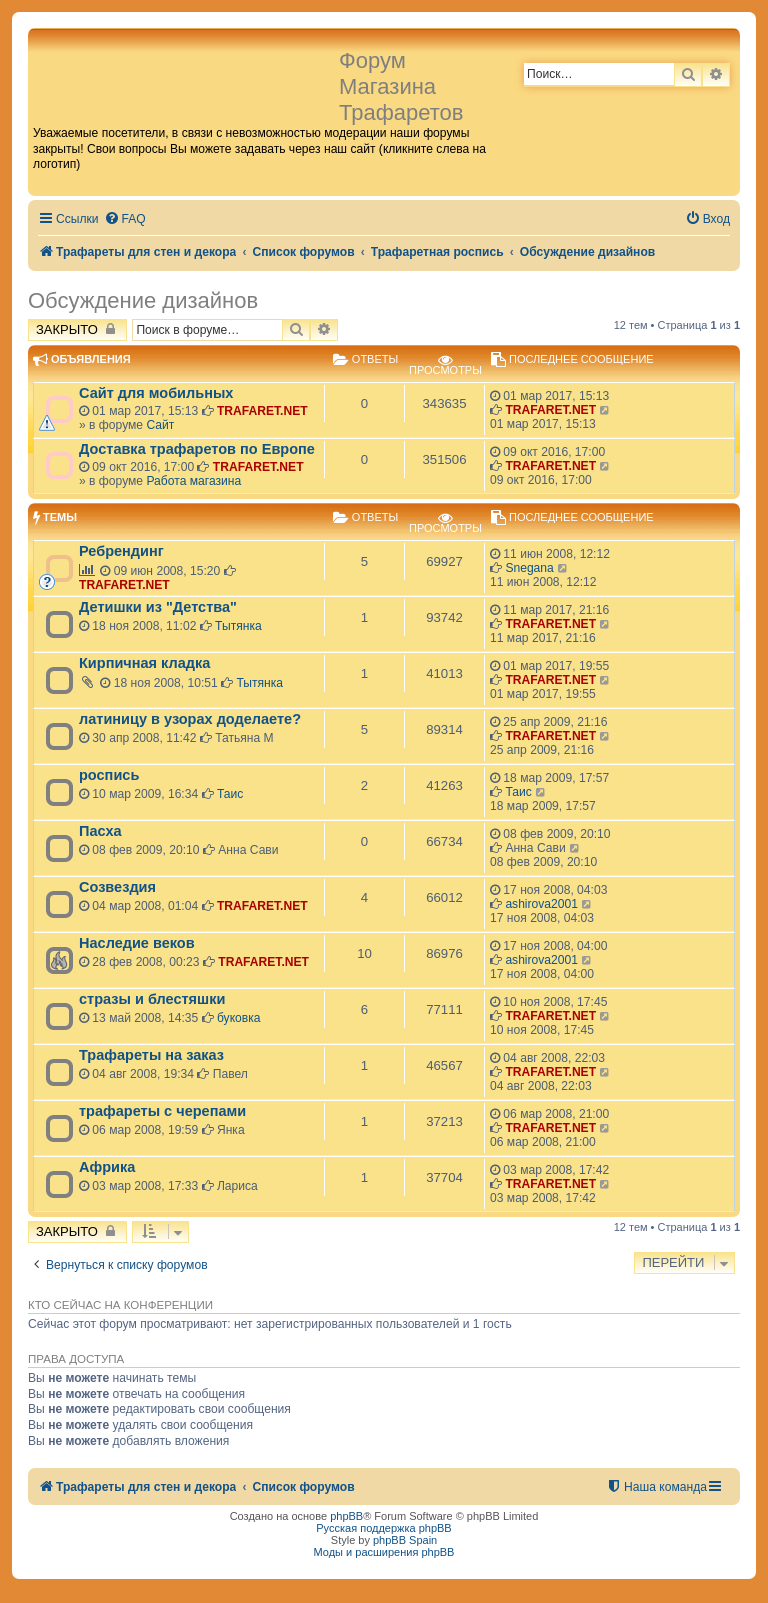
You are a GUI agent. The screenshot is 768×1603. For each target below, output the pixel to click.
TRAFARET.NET (262, 411)
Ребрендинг (121, 551)
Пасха (100, 831)
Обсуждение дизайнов (143, 300)
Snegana (529, 568)
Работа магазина (193, 481)
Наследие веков (137, 943)
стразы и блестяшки (152, 999)
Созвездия (117, 887)
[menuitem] (125, 219)
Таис (230, 794)
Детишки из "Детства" (158, 607)
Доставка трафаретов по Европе (197, 449)
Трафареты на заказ (151, 1055)
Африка (107, 1167)
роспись (109, 775)
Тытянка (238, 626)
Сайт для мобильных (156, 393)
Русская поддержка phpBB (383, 1528)
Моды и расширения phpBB (384, 1552)
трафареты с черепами (162, 1111)
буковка (239, 1018)
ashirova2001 (541, 904)
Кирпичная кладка (144, 663)
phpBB (346, 1516)
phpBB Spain (405, 1540)
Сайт (160, 425)
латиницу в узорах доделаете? (190, 719)
